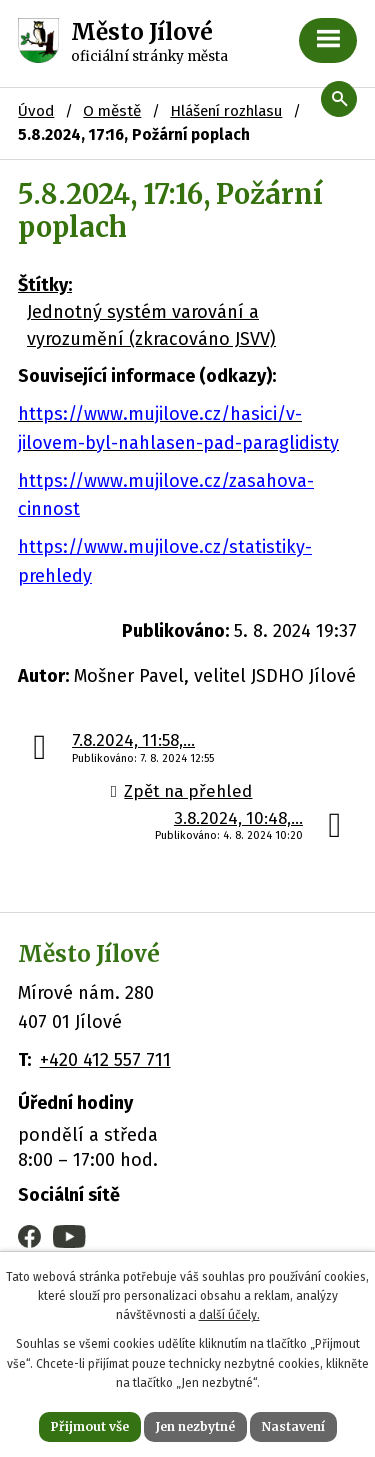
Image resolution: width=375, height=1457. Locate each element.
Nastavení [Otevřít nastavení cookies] (293, 1426)
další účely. (229, 1315)
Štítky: (45, 285)
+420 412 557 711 (105, 1060)
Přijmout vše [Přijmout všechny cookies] (90, 1426)
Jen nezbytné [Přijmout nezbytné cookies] (195, 1426)
